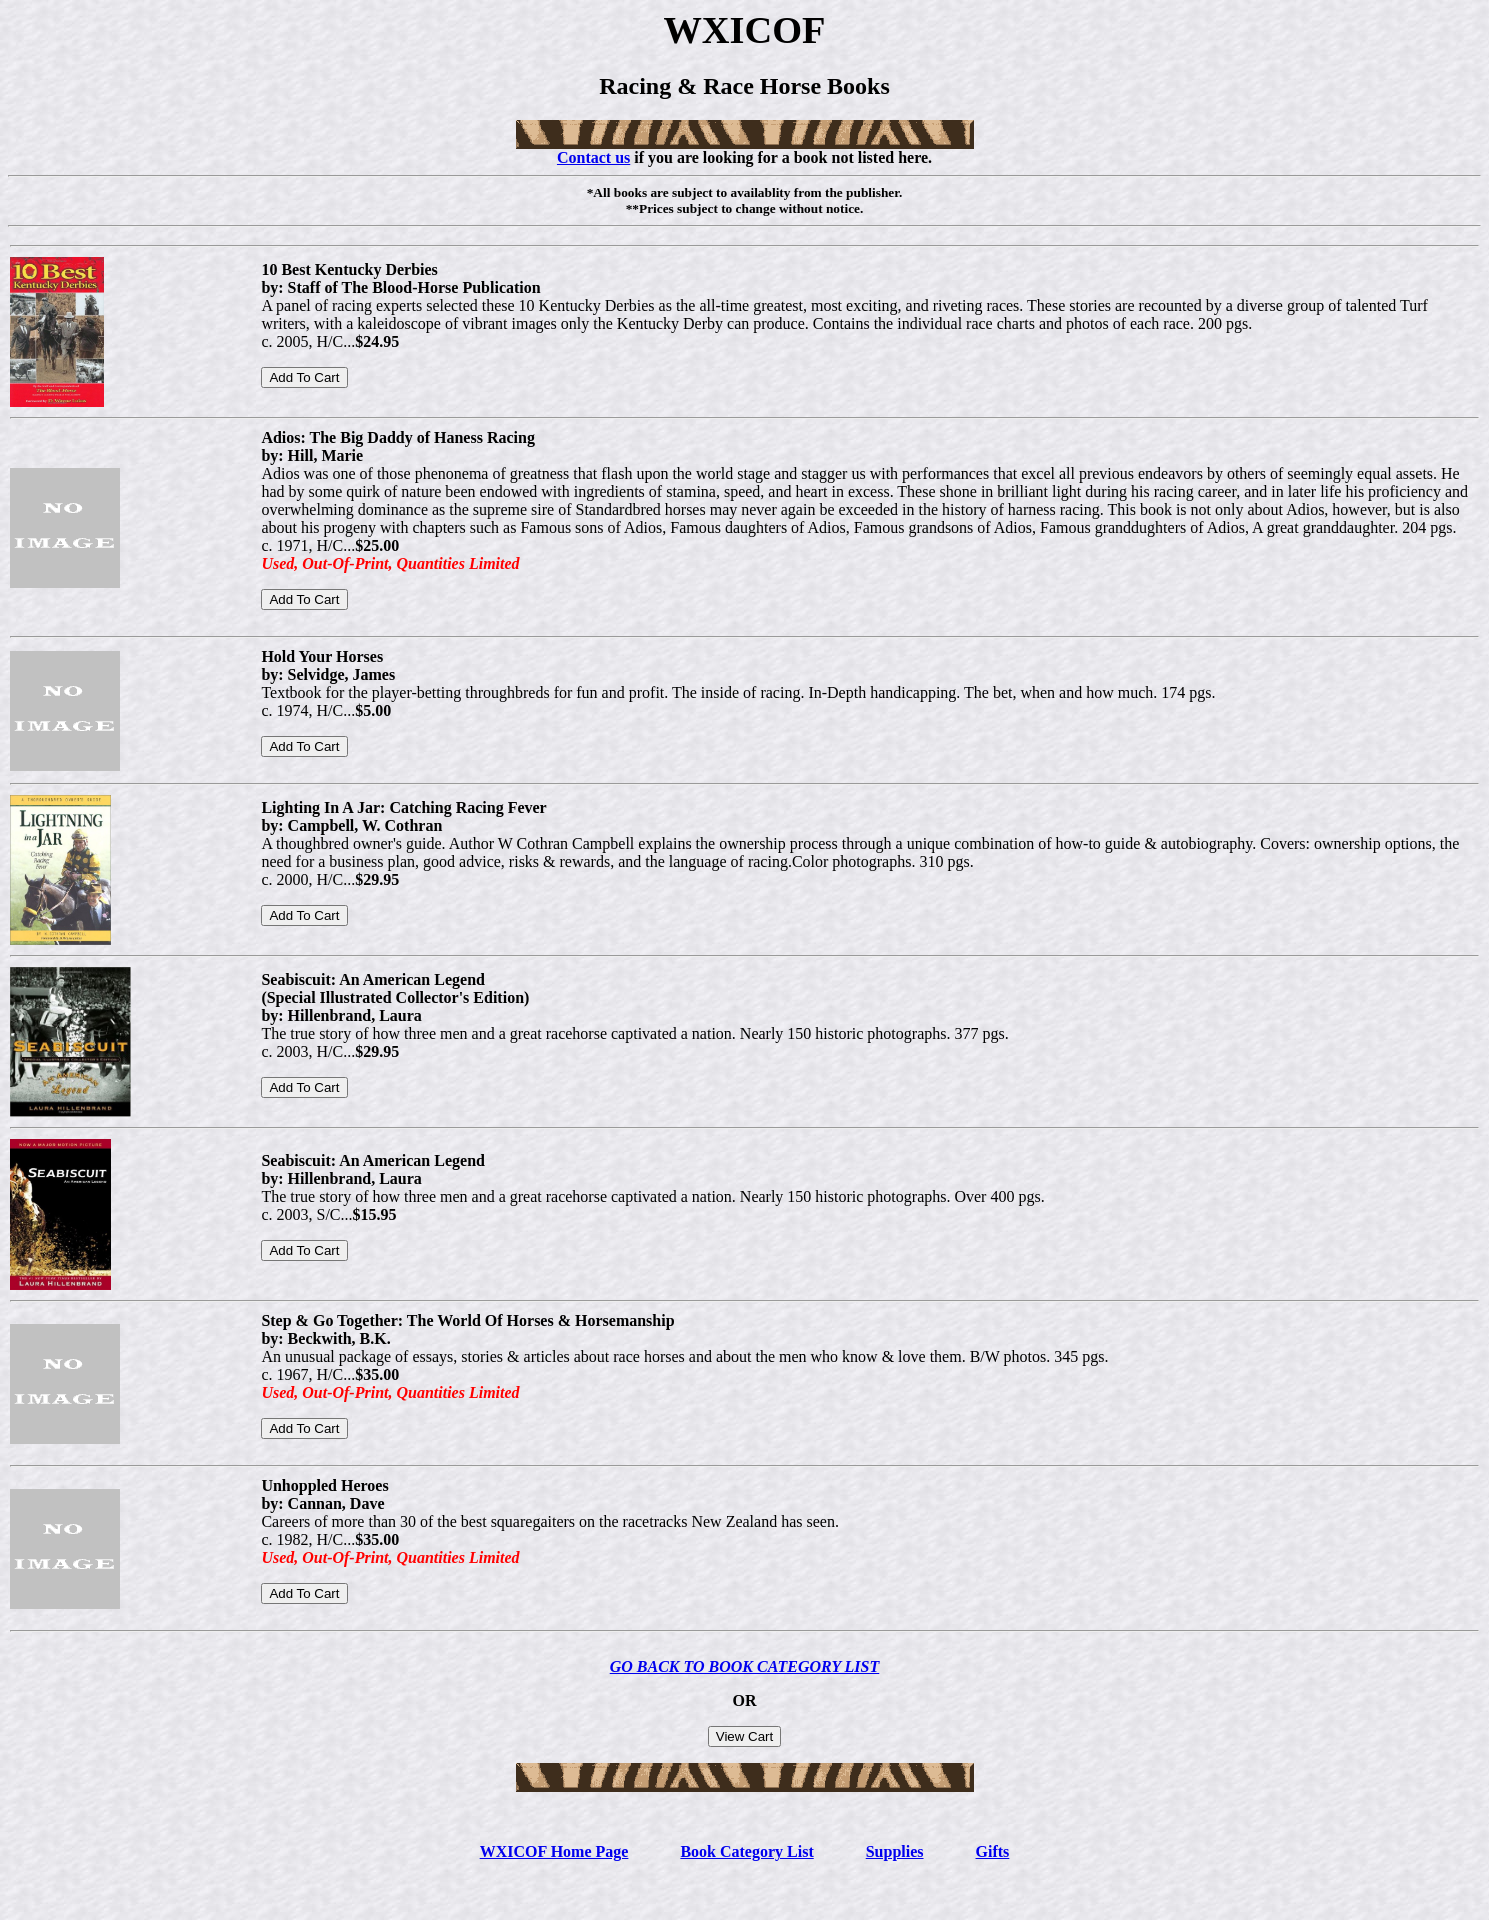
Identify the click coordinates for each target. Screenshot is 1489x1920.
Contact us (593, 157)
